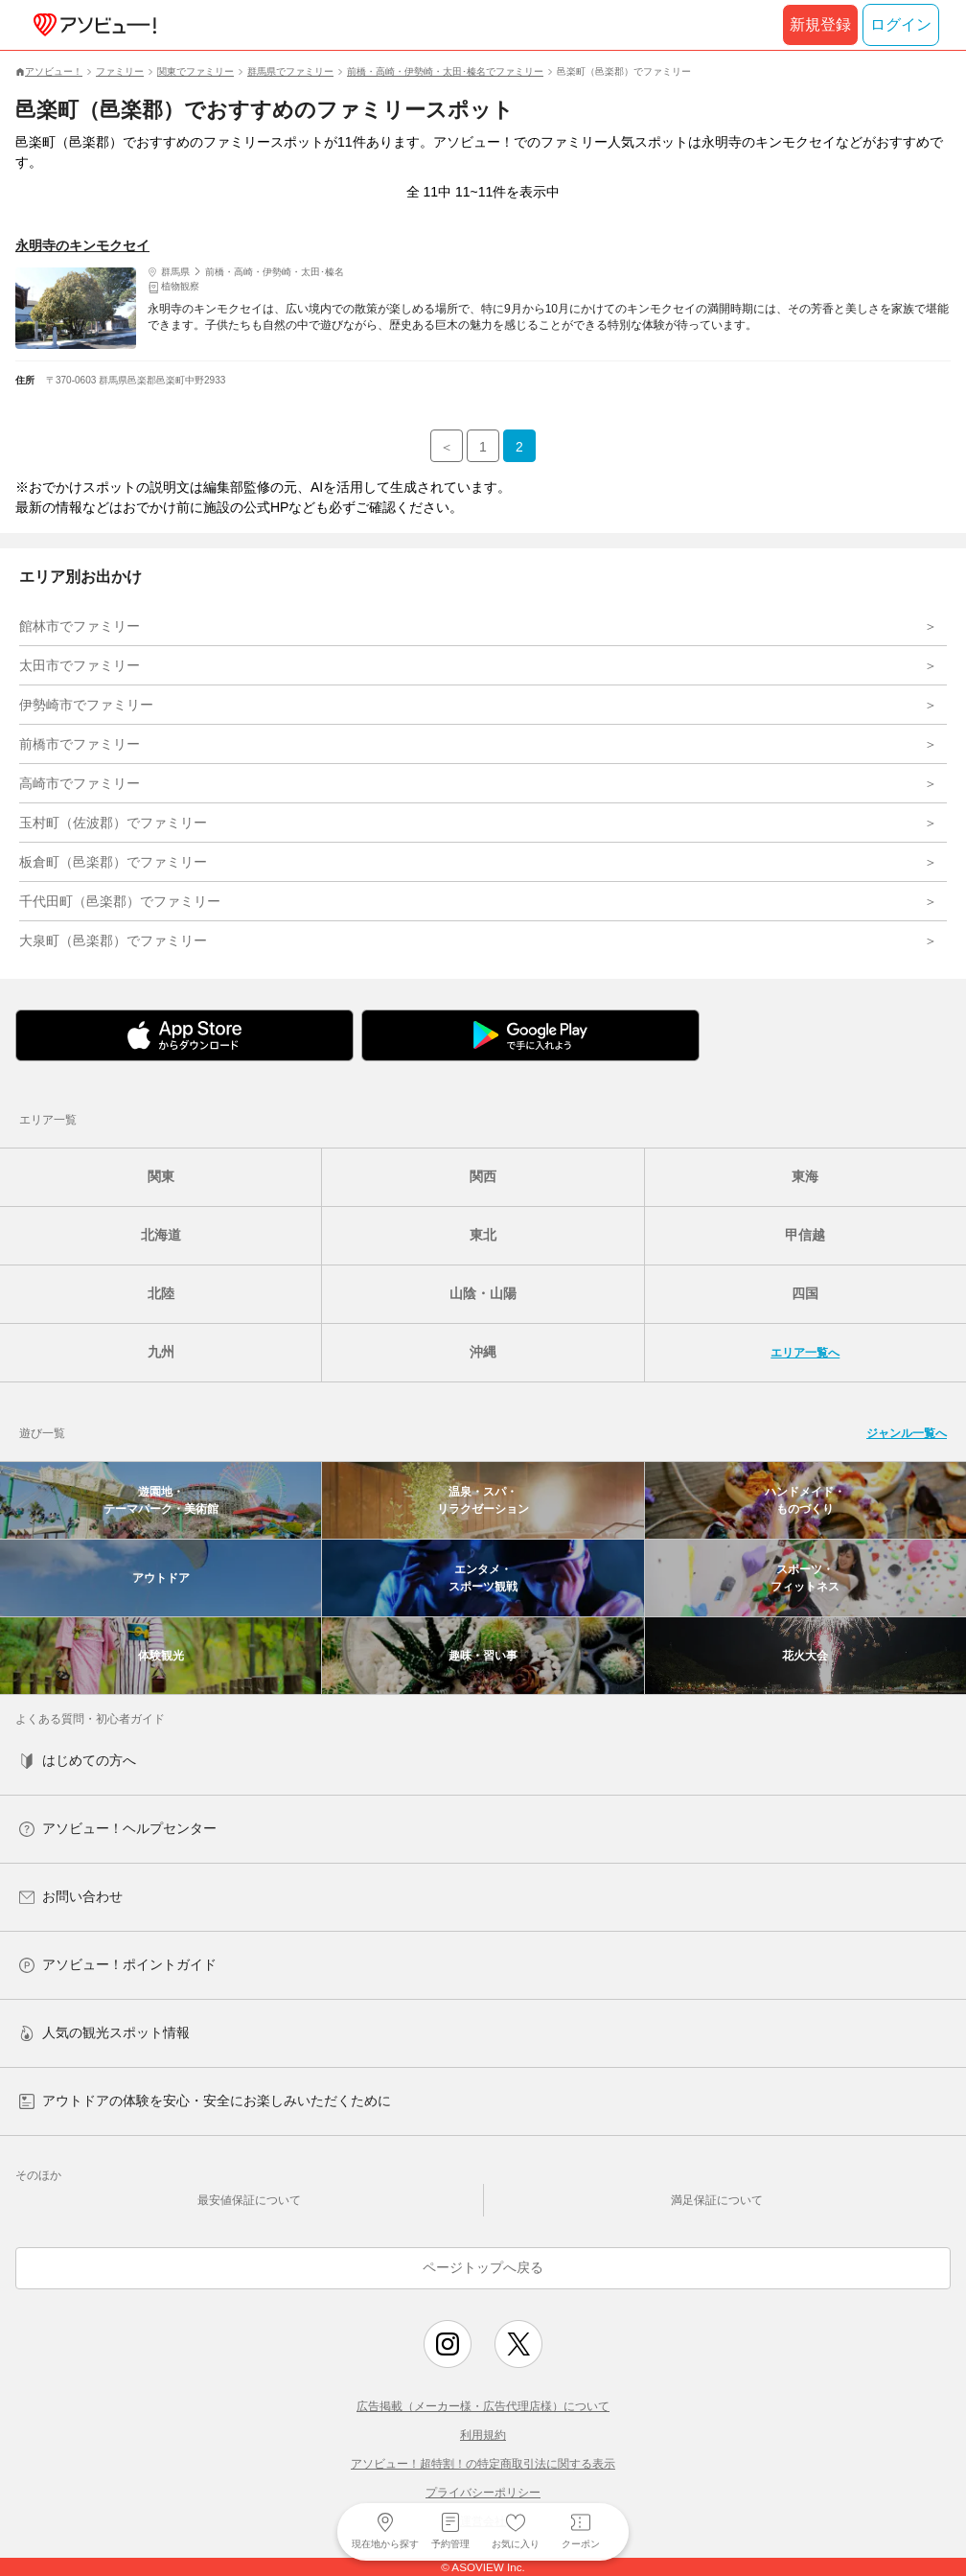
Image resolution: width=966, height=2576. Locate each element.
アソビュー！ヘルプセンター (118, 1829)
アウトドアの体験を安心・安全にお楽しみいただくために (205, 2101)
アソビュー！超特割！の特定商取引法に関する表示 (483, 2464)
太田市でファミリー (79, 665)
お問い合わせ (71, 1897)
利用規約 (483, 2435)
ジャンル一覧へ (906, 1433)
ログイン (901, 24)
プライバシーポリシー (483, 2492)
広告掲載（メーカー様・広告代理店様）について (483, 2406)
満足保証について (717, 2200)
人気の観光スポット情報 (104, 2033)
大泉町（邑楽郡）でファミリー (113, 940)
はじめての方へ (77, 1760)
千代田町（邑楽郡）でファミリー (119, 901)
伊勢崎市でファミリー (86, 704)
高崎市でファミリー (79, 783)
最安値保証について (249, 2200)
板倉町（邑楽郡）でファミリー (113, 862)
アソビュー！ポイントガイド (118, 1965)
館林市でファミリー (79, 626)
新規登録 (820, 24)
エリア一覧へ (805, 1352)
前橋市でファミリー (79, 744)
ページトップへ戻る (483, 2267)
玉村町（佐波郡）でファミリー (113, 822)
